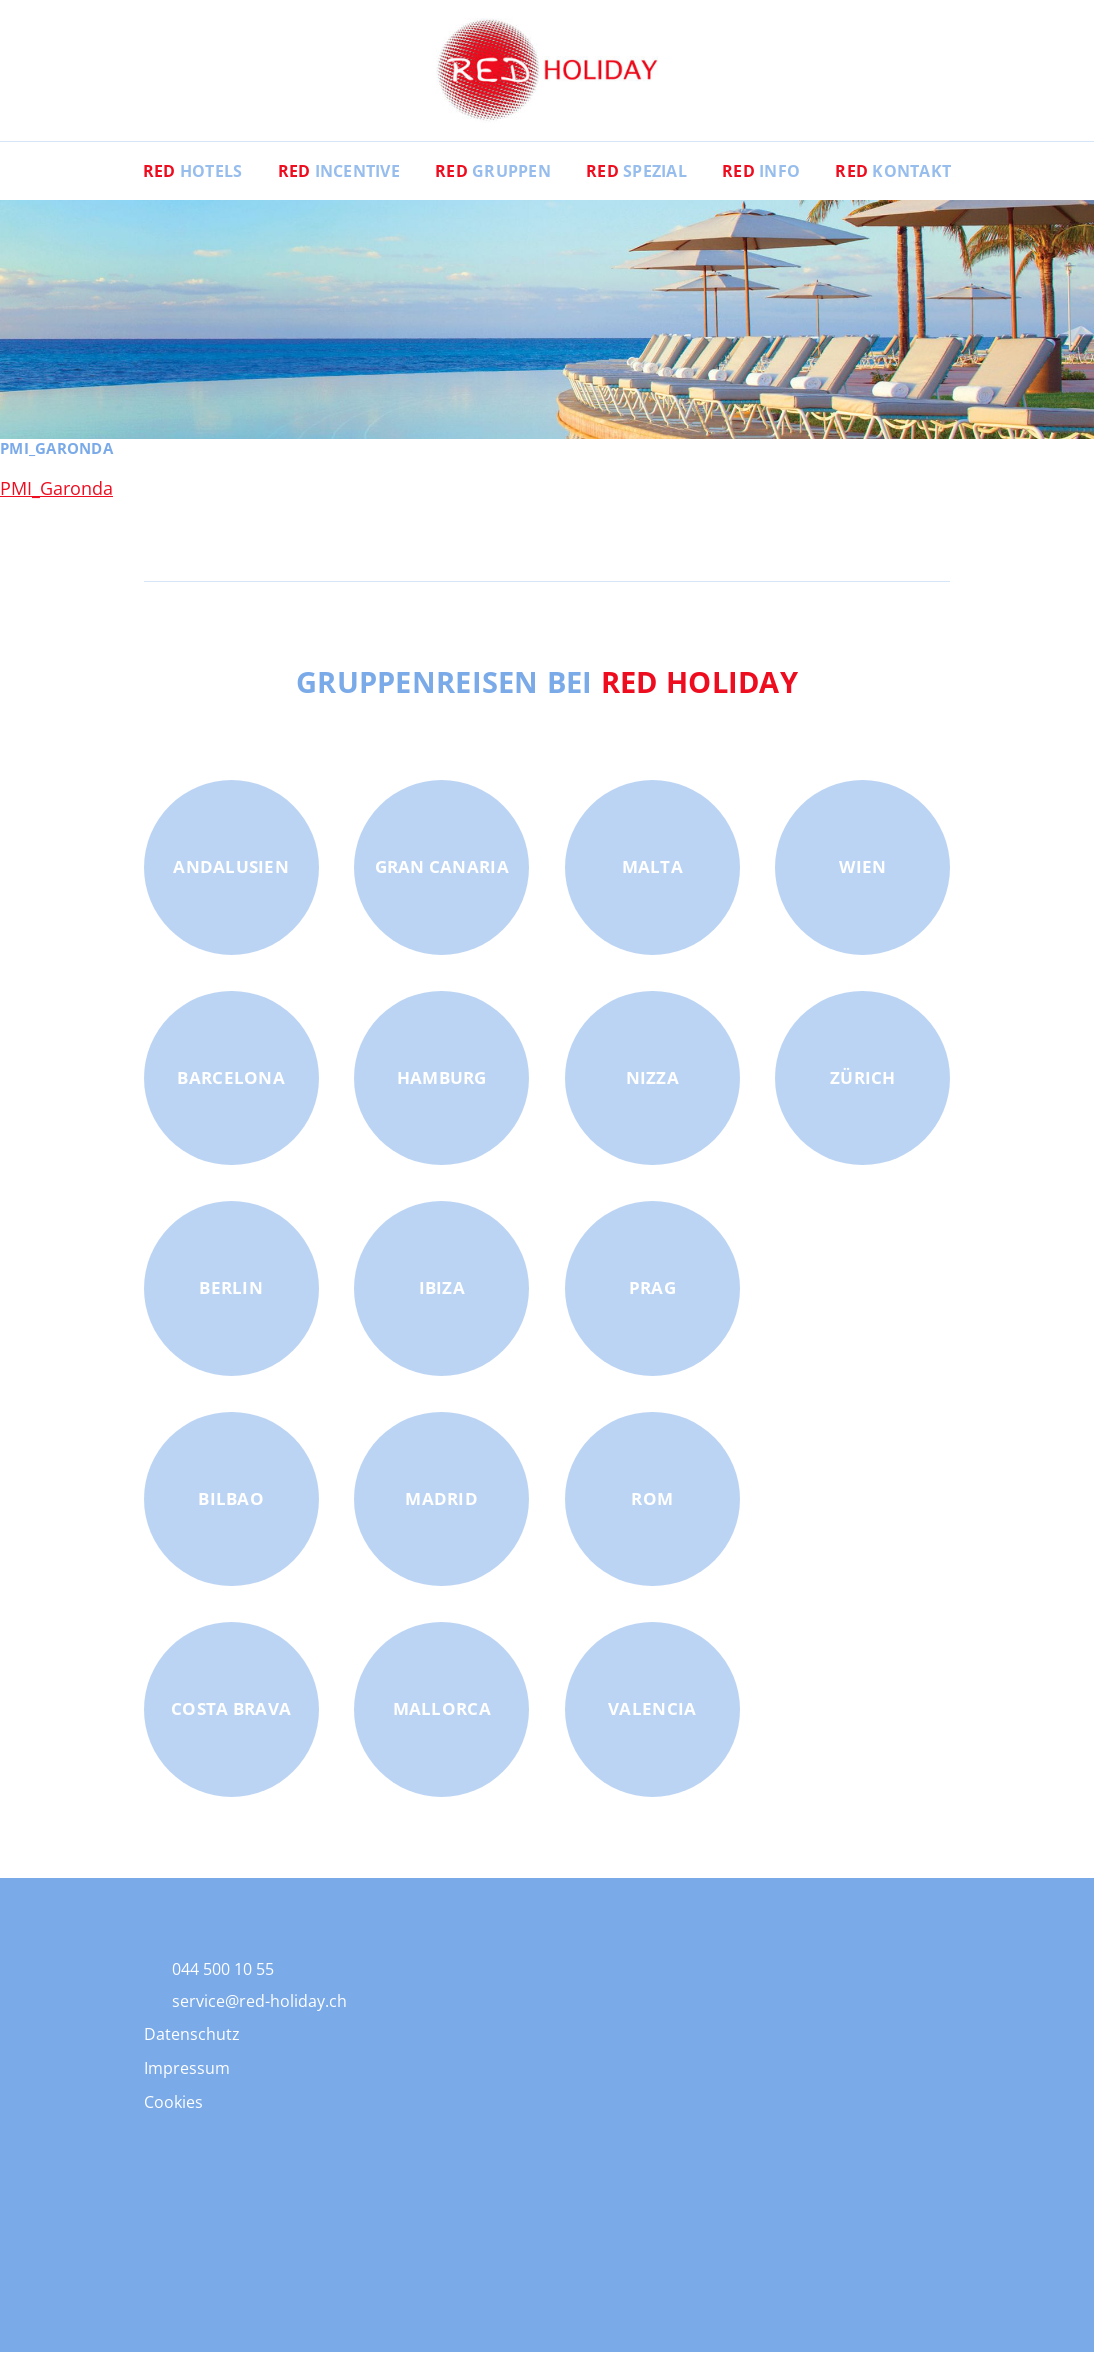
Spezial (636, 185)
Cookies (173, 2116)
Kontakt (895, 185)
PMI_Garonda (56, 502)
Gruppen (493, 185)
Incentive (337, 185)
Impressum (187, 2082)
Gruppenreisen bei (547, 695)
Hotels (191, 185)
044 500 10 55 (223, 1983)
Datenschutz (192, 2048)
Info (762, 185)
